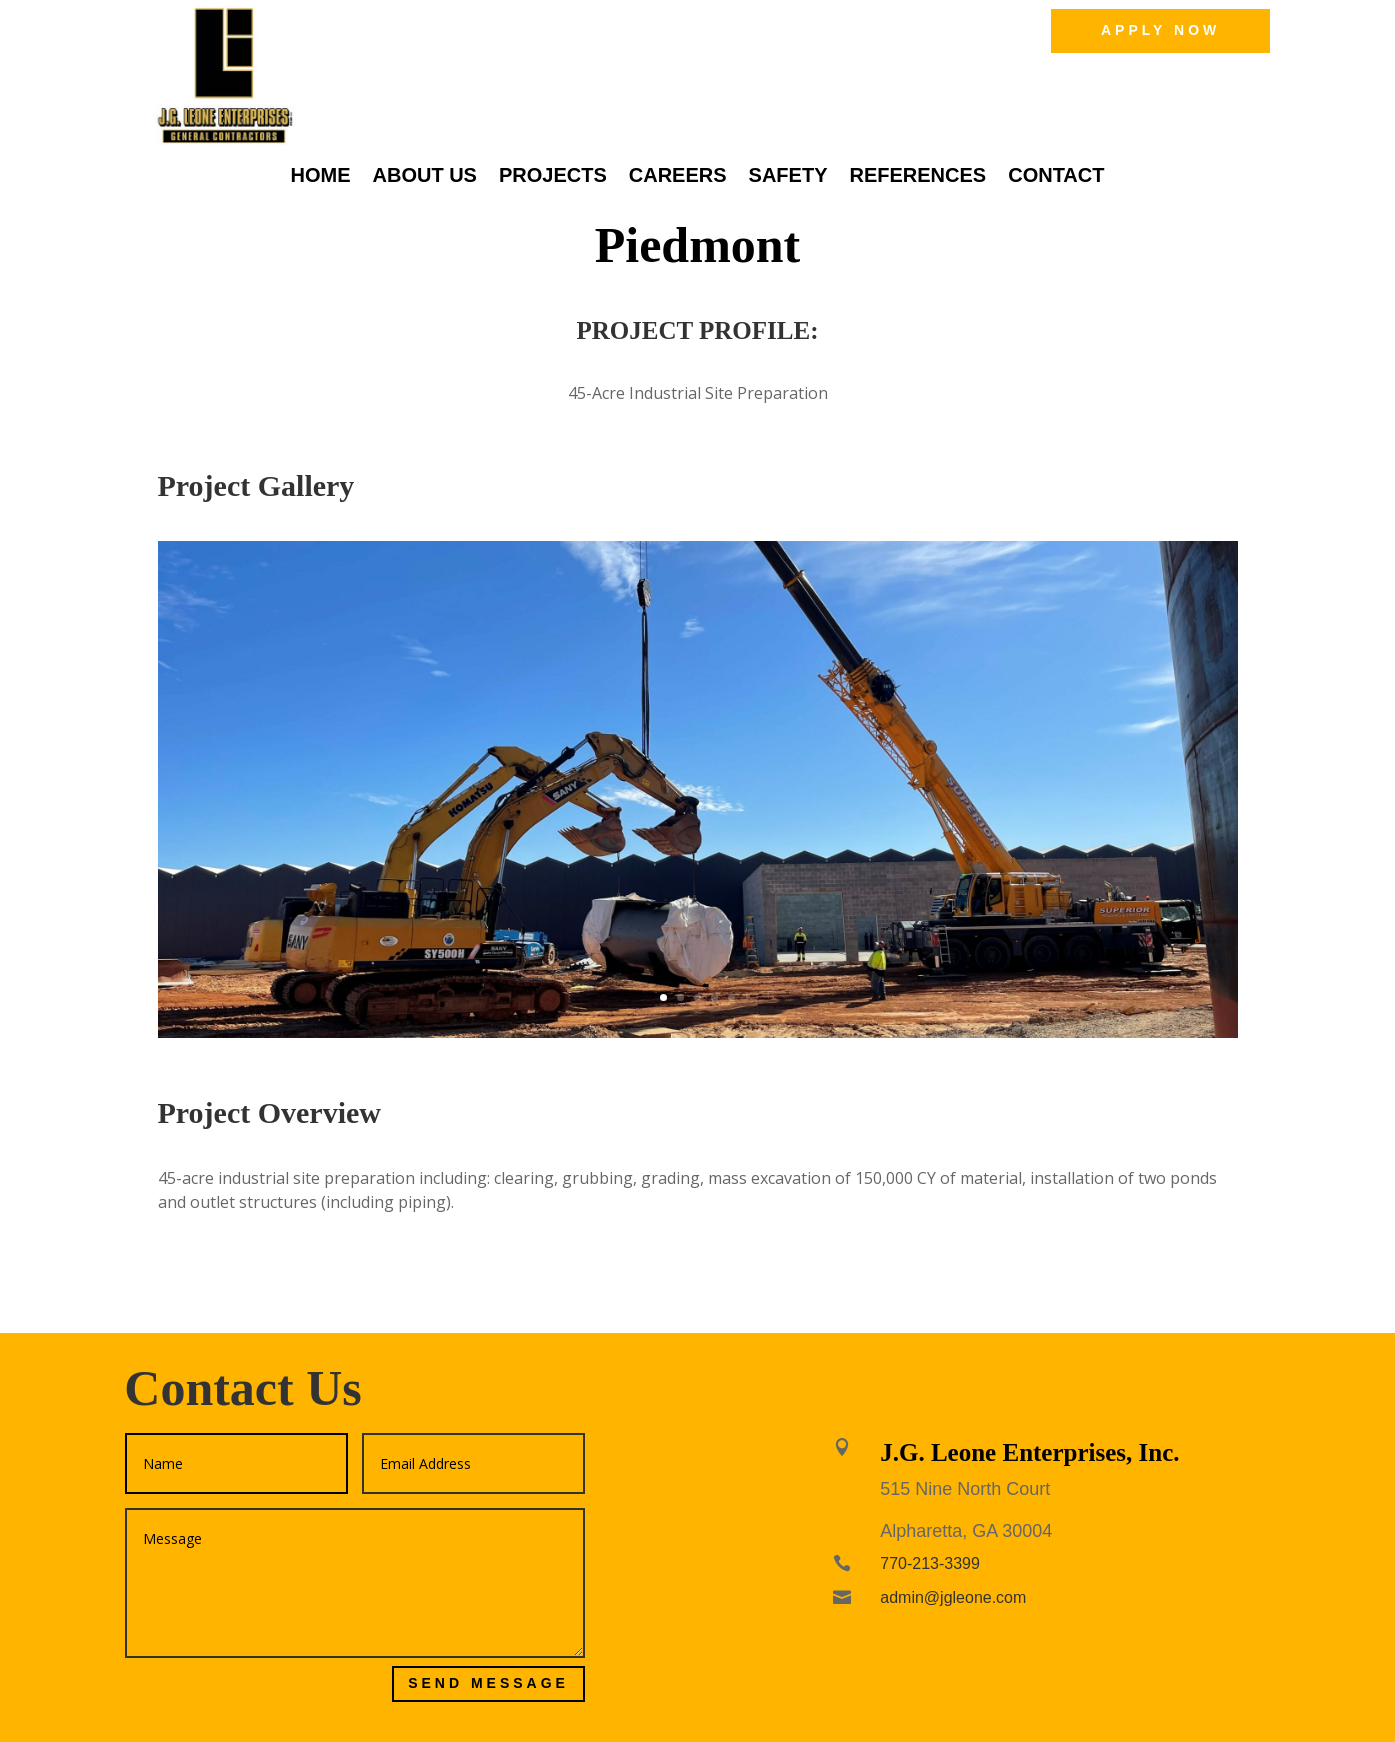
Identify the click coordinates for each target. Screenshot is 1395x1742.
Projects (553, 177)
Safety (788, 177)
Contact (1056, 177)
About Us (425, 177)
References (917, 177)
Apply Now (1160, 30)
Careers (678, 177)
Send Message (488, 1683)
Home (321, 177)
